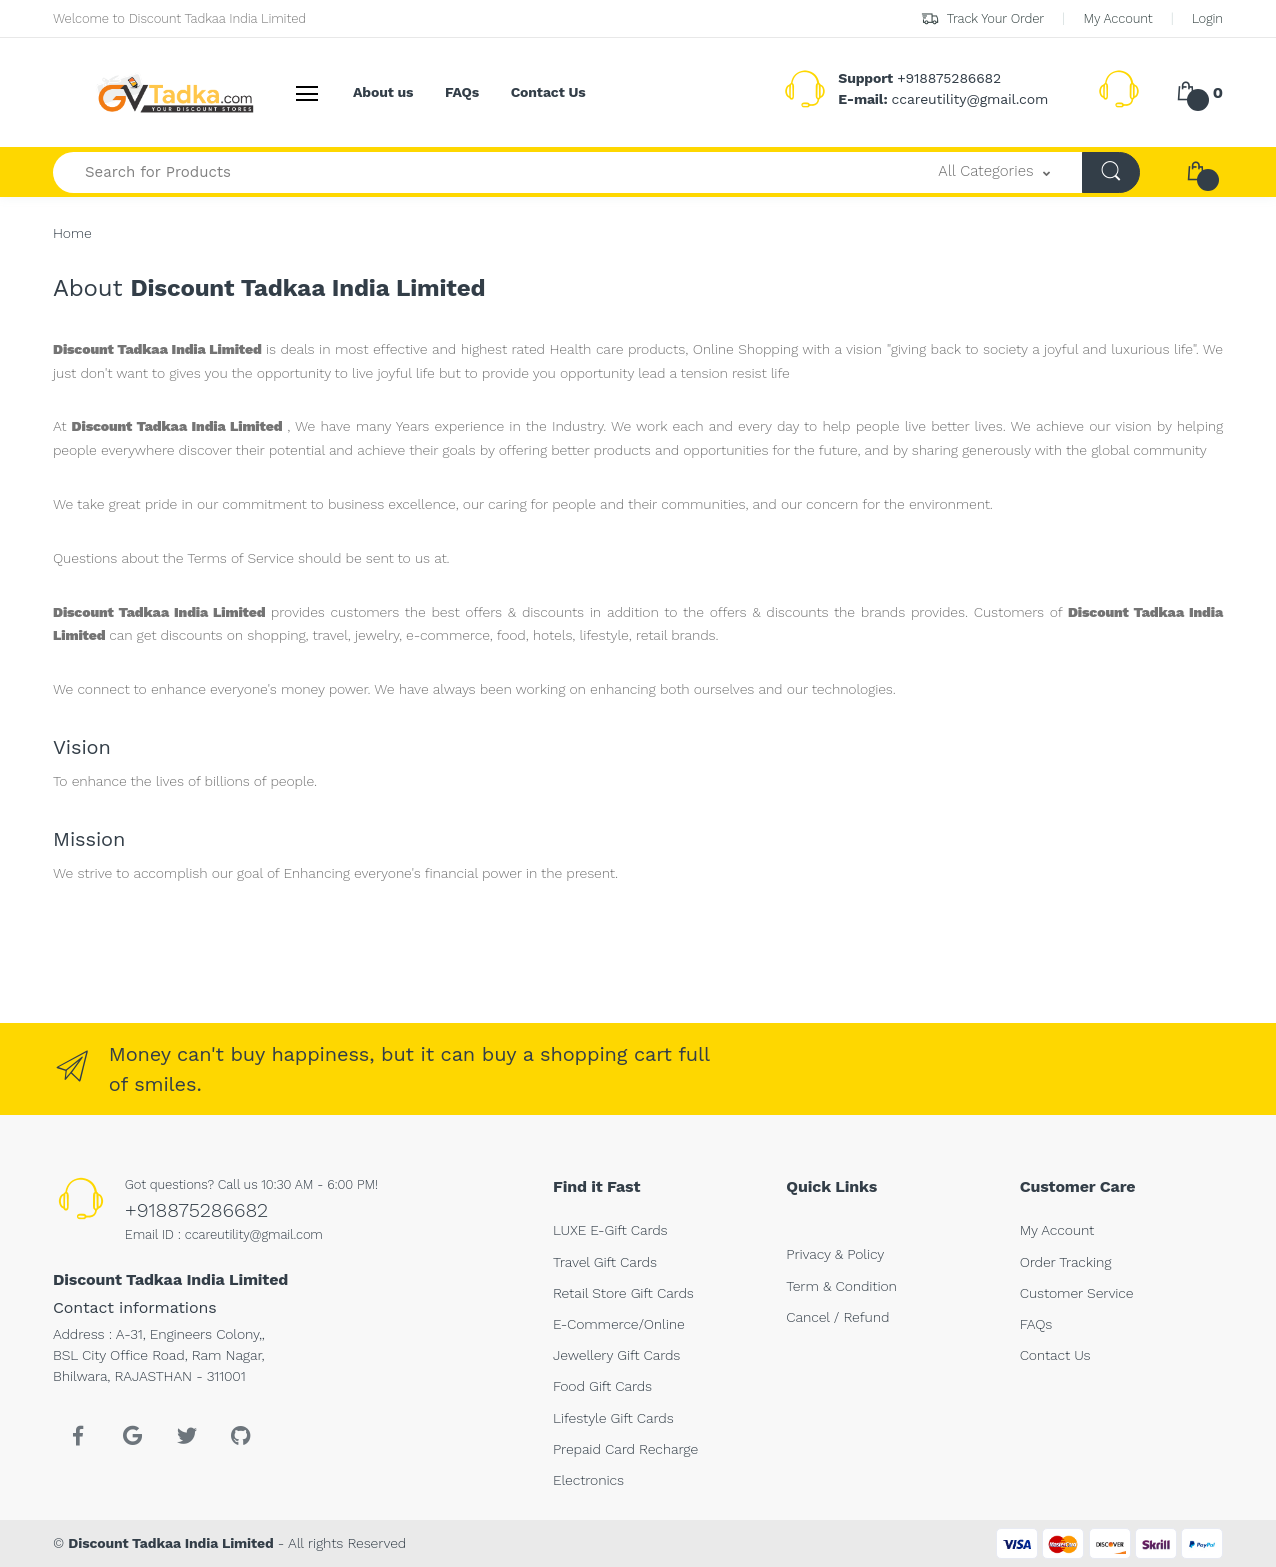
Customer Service (1077, 1293)
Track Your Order (982, 18)
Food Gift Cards (602, 1386)
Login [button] (1207, 18)
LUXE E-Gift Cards (610, 1230)
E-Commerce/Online (619, 1324)
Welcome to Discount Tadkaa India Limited (179, 18)
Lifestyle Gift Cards (613, 1418)
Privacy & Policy (835, 1254)
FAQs (462, 92)
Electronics (588, 1480)
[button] (994, 172)
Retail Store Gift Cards (623, 1293)
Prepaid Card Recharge (625, 1449)
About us (383, 92)
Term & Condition (841, 1286)
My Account (1117, 18)
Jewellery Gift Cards (616, 1355)
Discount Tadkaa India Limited (170, 1543)
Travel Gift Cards (605, 1262)
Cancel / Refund (837, 1317)
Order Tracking (1066, 1262)
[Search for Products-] (480, 172)
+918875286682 (196, 1210)
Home (72, 233)
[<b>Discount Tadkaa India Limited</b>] (128, 92)
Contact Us (548, 92)
